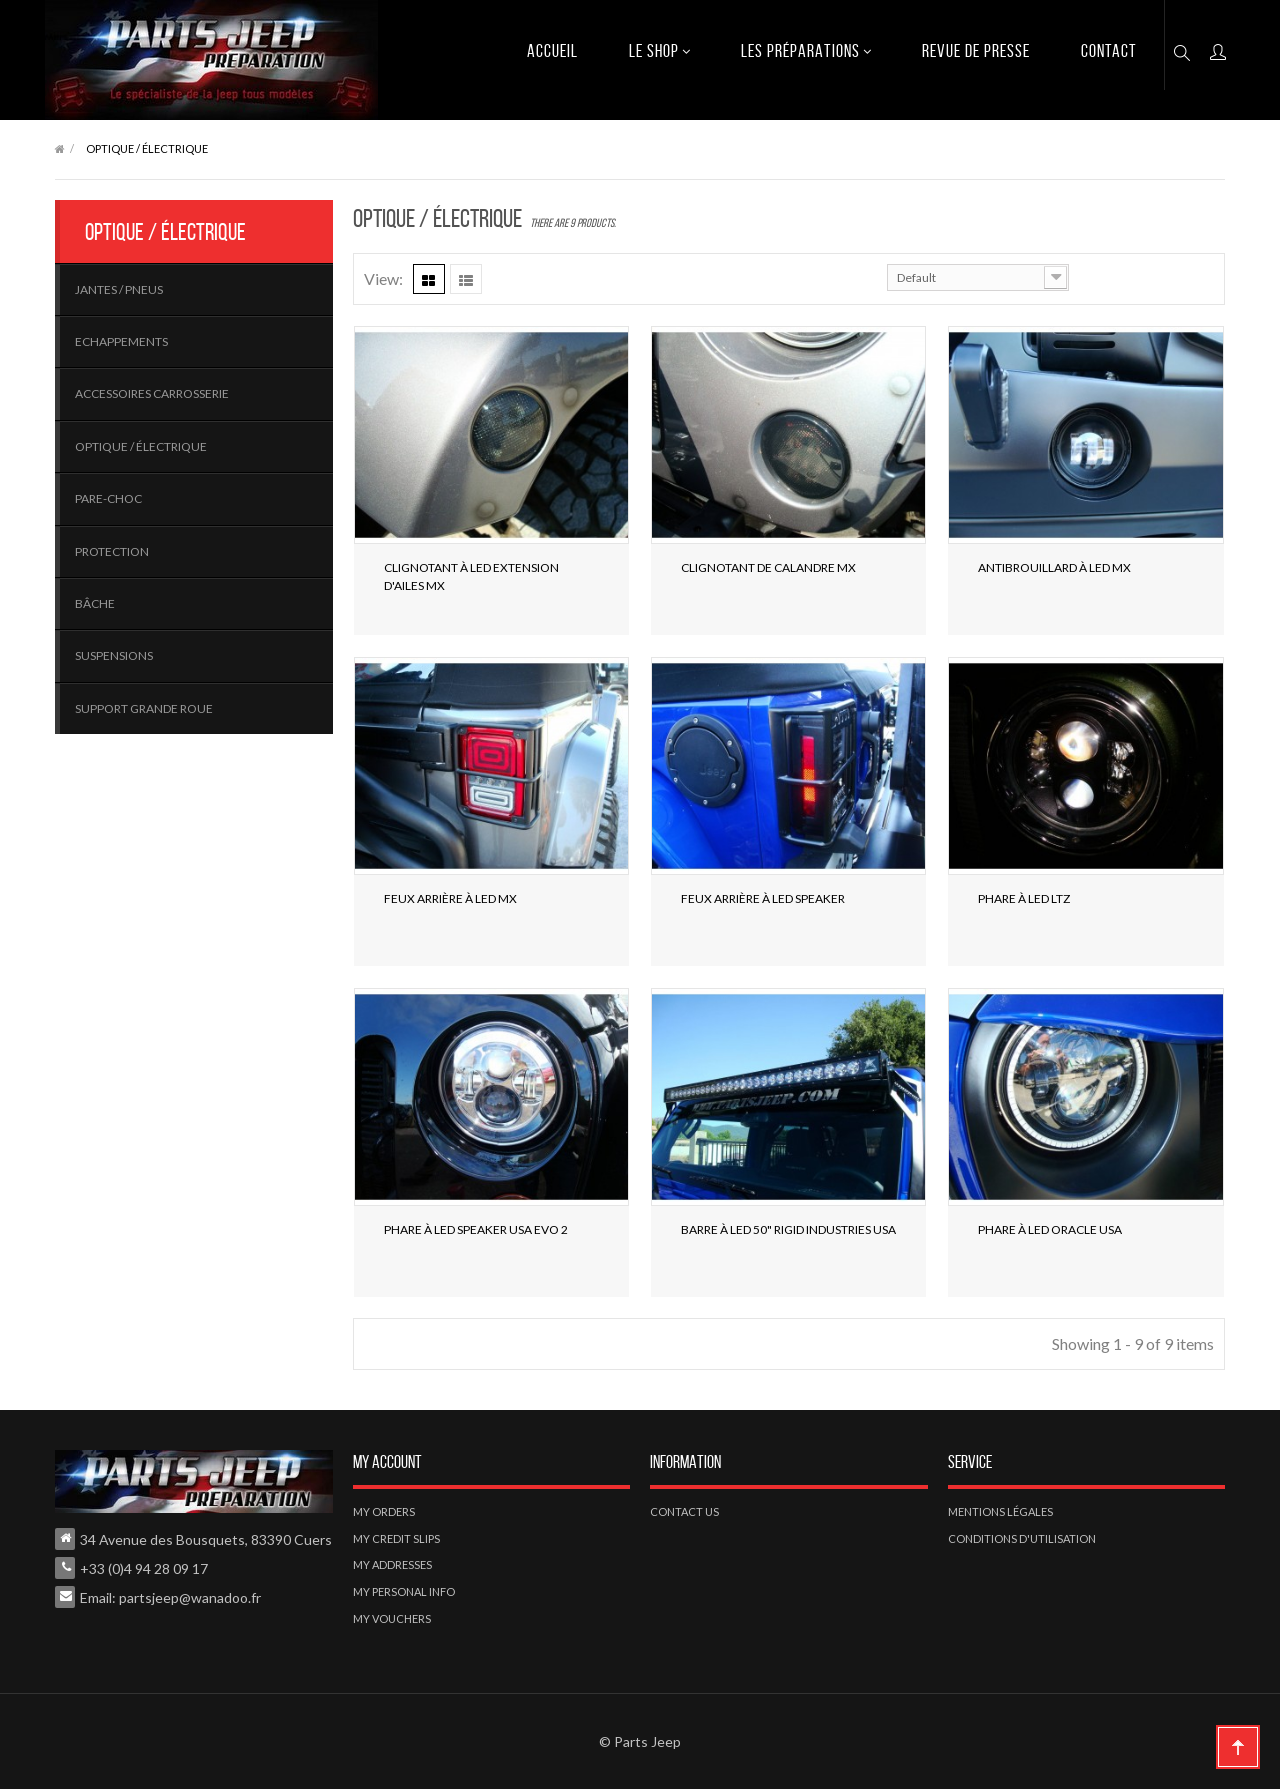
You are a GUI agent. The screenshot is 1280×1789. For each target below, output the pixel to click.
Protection (112, 551)
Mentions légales (1000, 1511)
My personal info (404, 1591)
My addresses (392, 1564)
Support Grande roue (144, 708)
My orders (384, 1511)
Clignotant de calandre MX (768, 567)
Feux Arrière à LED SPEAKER (763, 898)
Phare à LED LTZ (1024, 898)
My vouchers (392, 1618)
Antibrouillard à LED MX (1054, 567)
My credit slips (396, 1538)
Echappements (121, 341)
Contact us (684, 1511)
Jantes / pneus (119, 289)
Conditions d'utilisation (1022, 1538)
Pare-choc (108, 498)
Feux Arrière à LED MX (450, 898)
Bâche (95, 603)
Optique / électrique (141, 446)
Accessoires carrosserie (152, 393)
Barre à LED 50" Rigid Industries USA (788, 1229)
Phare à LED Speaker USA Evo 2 (476, 1229)
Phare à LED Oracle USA (1050, 1229)
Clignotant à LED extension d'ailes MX (471, 576)
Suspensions (114, 655)
